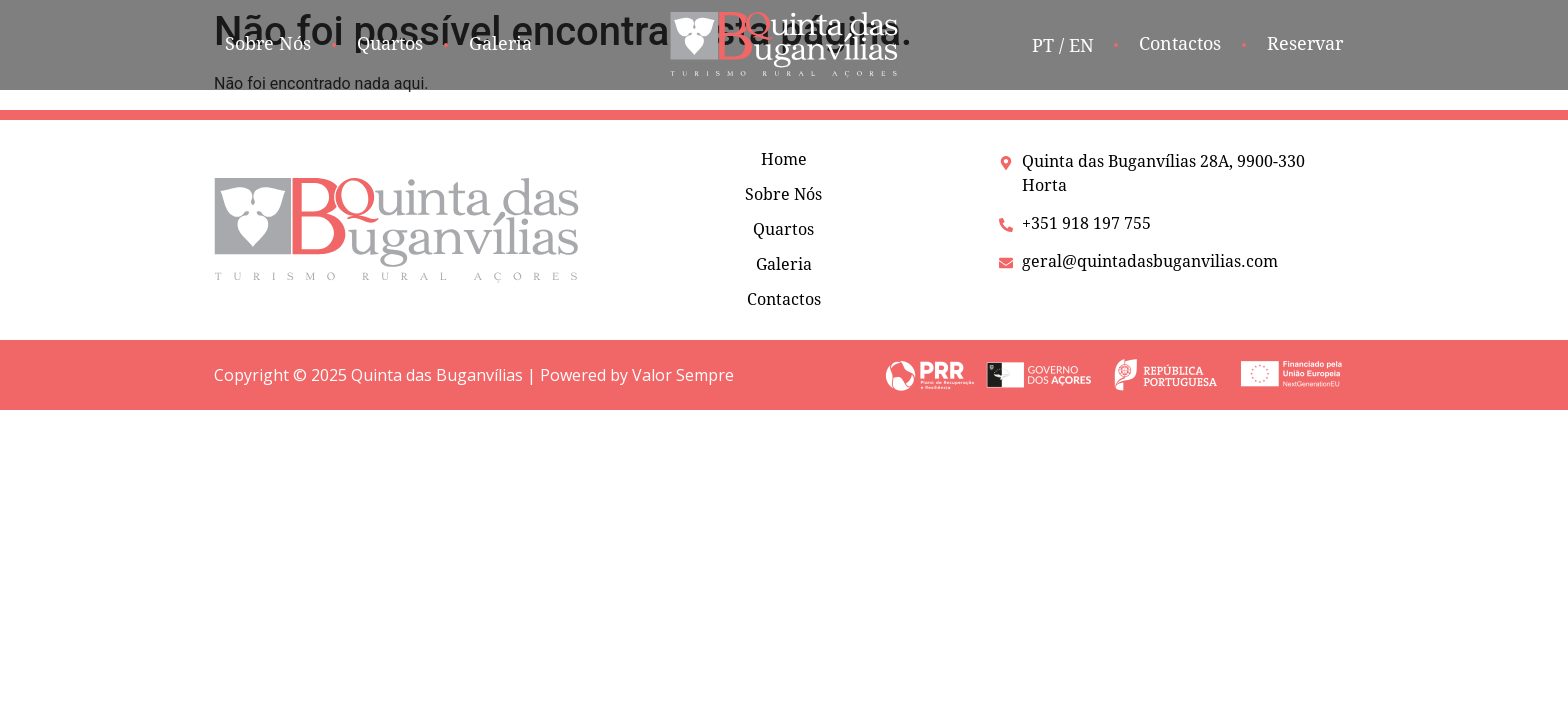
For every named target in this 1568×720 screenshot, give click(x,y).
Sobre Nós (783, 194)
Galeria (784, 264)
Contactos (784, 299)
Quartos (783, 229)
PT (1043, 45)
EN (1081, 45)
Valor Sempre (683, 375)
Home (784, 159)
